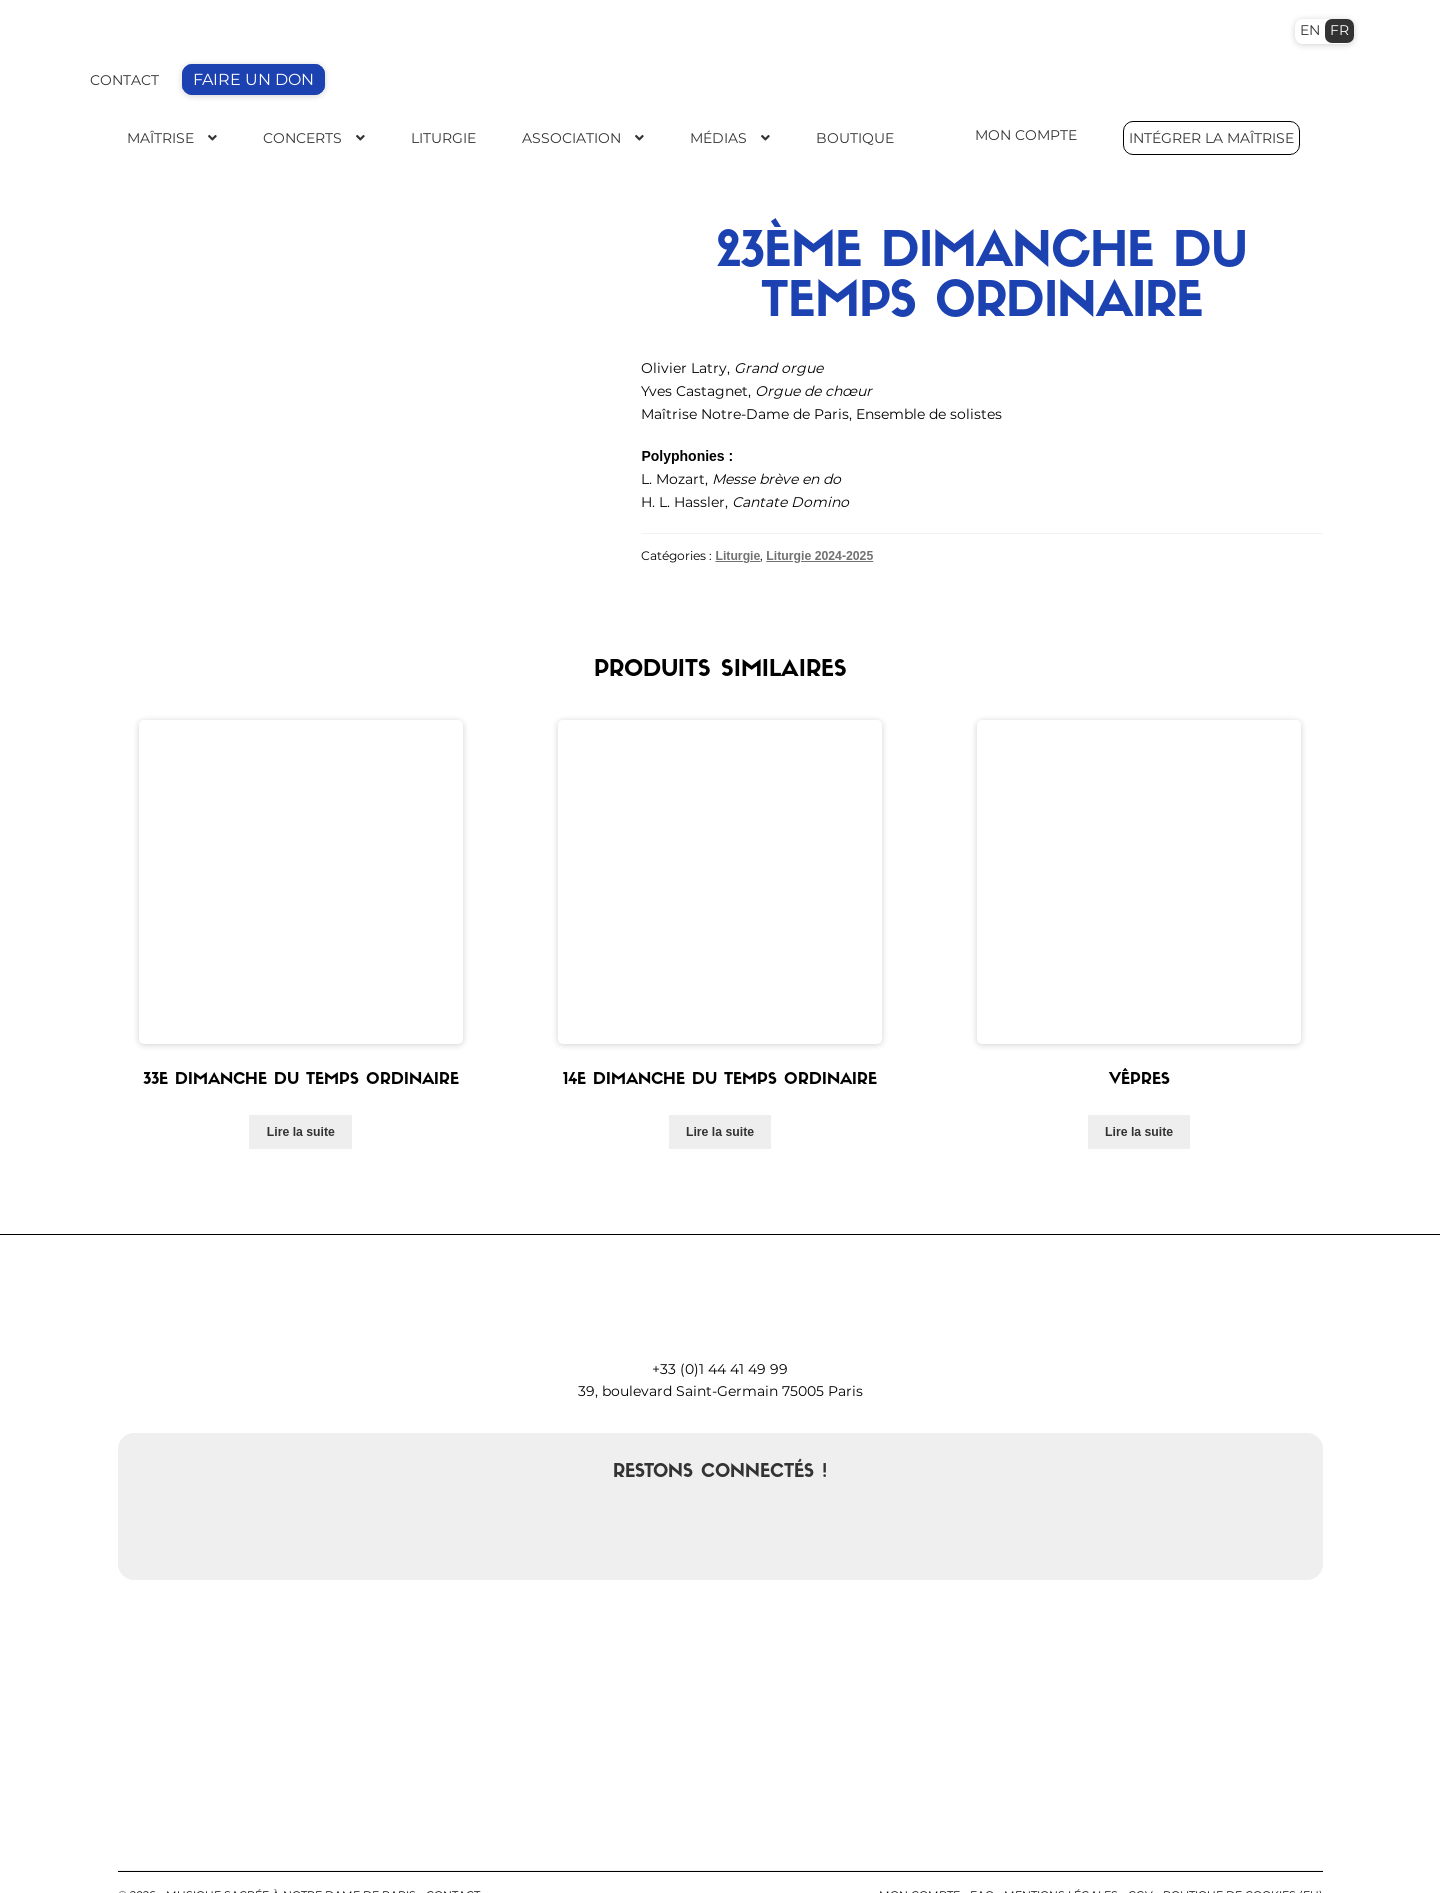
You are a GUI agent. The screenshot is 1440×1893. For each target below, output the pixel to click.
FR (1339, 30)
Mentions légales (1061, 1853)
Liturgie (443, 138)
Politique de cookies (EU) (1243, 1853)
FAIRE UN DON (253, 79)
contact (453, 1853)
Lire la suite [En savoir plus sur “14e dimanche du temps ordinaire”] (720, 1090)
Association (571, 138)
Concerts (302, 138)
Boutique (855, 138)
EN (1310, 30)
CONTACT (124, 80)
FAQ (982, 1853)
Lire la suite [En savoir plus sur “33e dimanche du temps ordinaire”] (301, 1090)
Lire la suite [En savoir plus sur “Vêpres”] (1139, 1090)
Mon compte (919, 1853)
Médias (718, 138)
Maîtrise (160, 138)
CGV (1140, 1853)
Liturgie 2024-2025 (819, 555)
